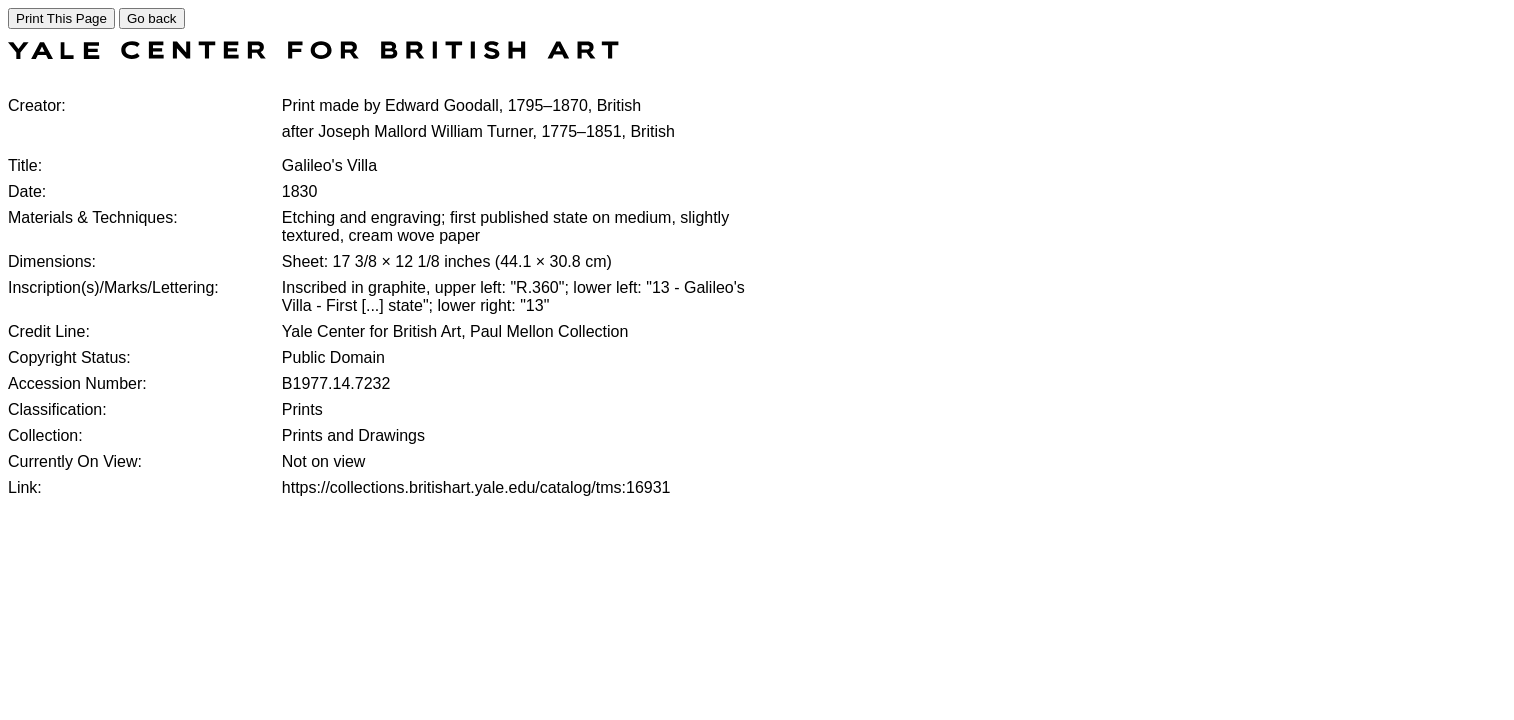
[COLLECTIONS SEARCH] (313, 53)
